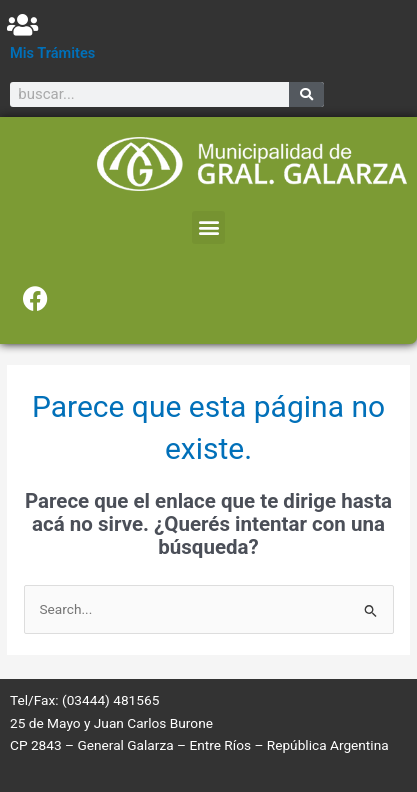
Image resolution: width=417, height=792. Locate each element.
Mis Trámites (52, 53)
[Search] (306, 94)
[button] (208, 227)
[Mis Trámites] (22, 24)
